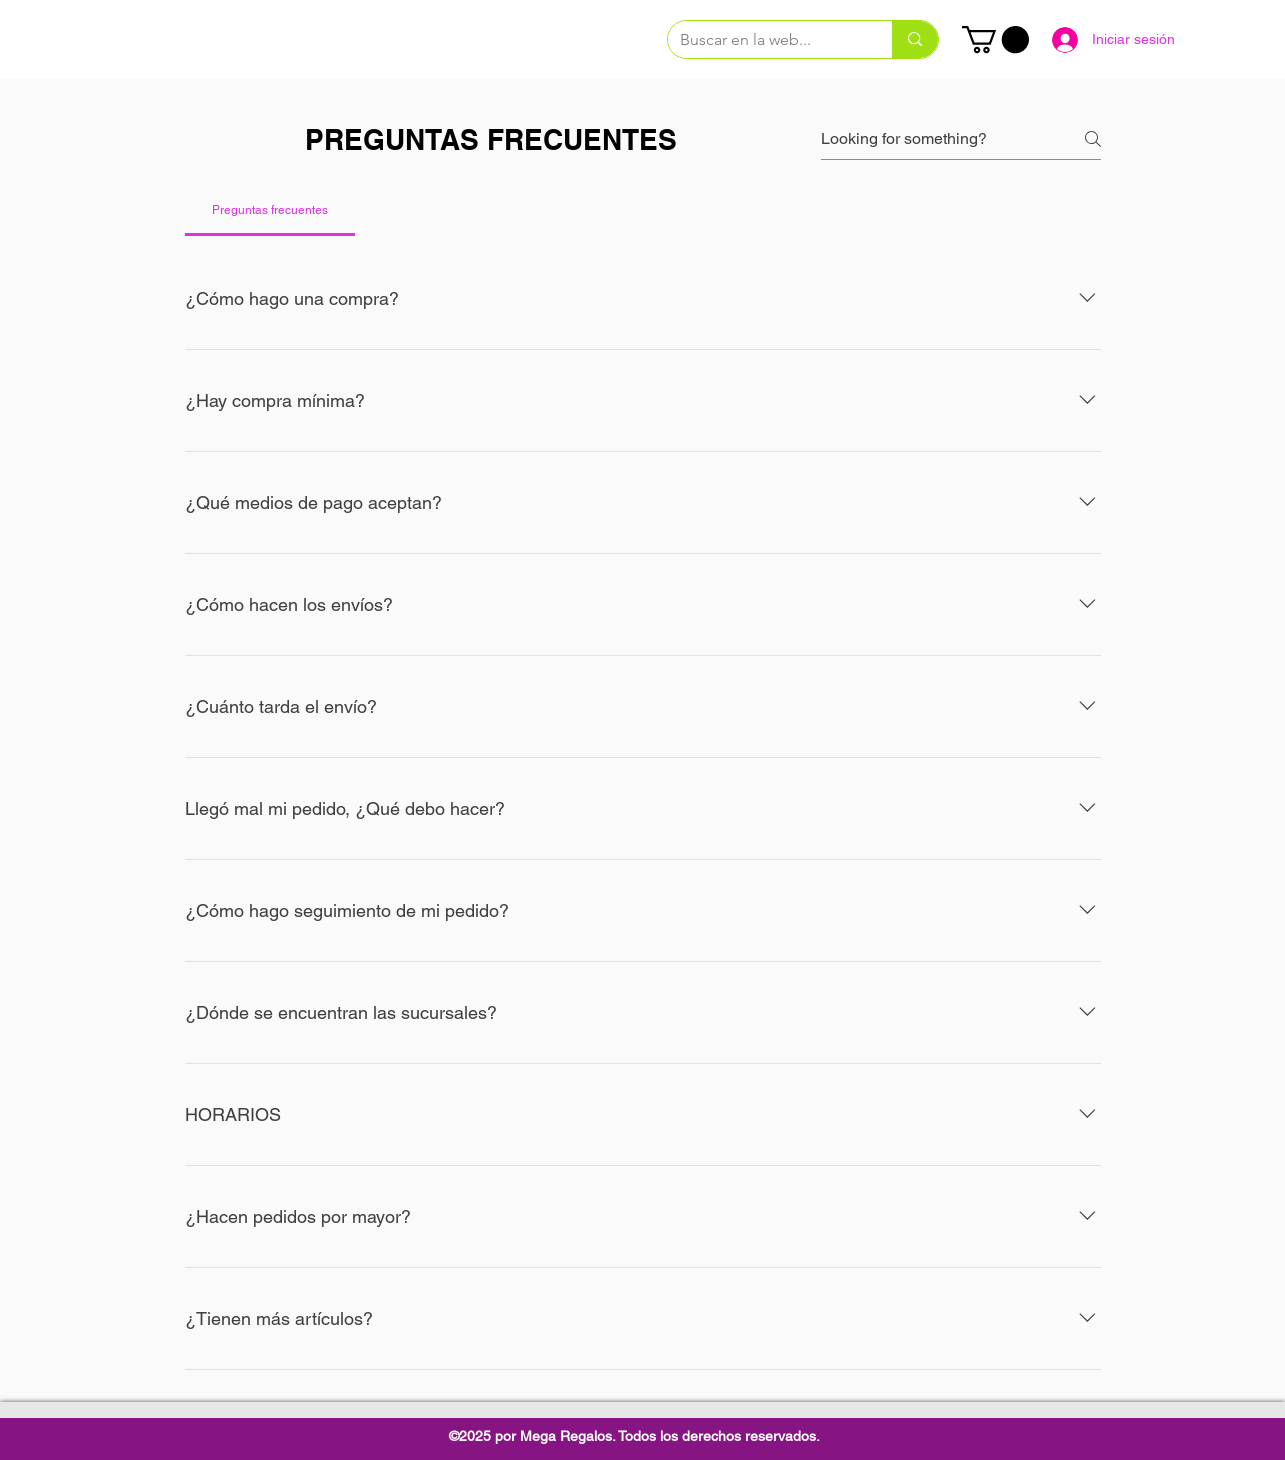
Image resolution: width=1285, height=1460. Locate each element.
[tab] (270, 210)
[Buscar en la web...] (765, 40)
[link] (995, 39)
